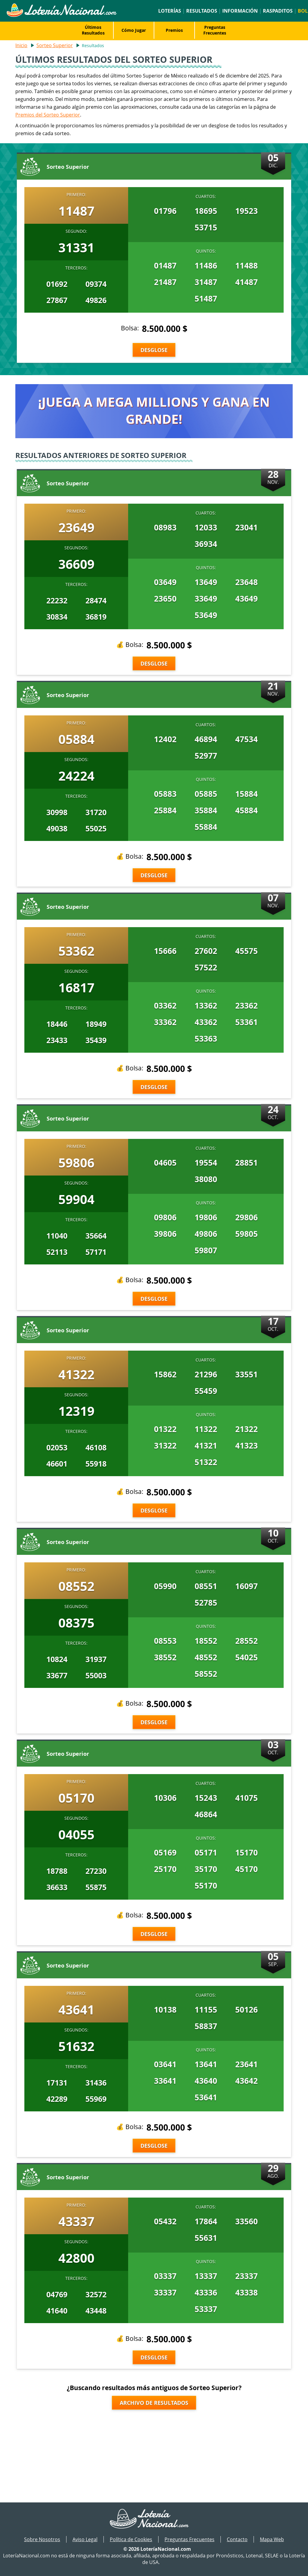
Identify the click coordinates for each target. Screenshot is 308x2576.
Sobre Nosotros (42, 2539)
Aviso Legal (84, 2539)
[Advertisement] (154, 2454)
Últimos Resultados (93, 30)
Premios (174, 30)
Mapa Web (272, 2539)
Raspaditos (278, 11)
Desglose (154, 349)
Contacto (237, 2539)
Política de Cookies (131, 2539)
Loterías (169, 11)
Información (240, 11)
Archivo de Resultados (154, 2402)
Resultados (201, 11)
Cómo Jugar (134, 30)
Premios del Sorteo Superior (47, 114)
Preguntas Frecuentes (214, 30)
